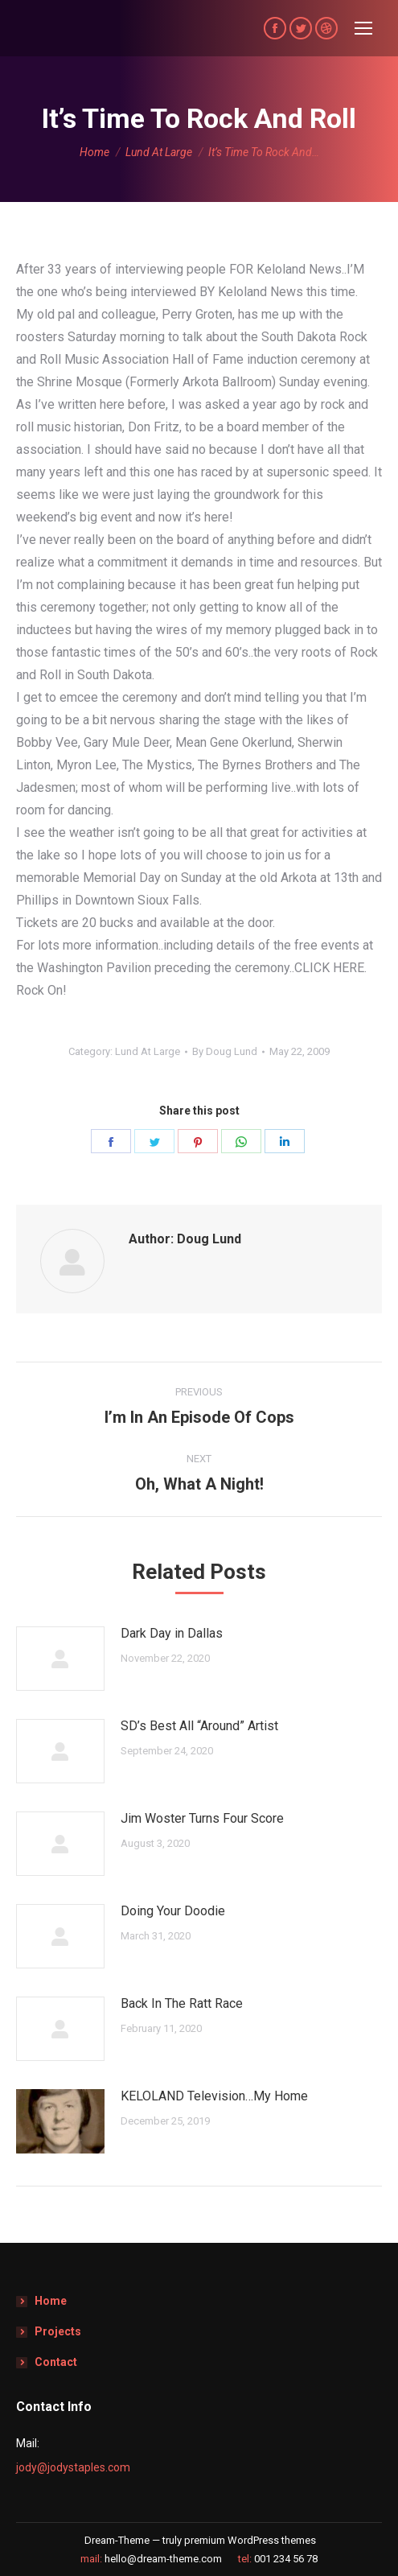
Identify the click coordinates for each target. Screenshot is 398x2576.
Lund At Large (147, 1051)
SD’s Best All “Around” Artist (199, 1725)
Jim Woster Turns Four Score (202, 1818)
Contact (56, 2361)
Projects (58, 2331)
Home (51, 2300)
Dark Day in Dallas (172, 1633)
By (224, 1051)
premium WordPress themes (250, 2540)
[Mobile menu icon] (363, 28)
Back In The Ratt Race (182, 2003)
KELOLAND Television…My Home (214, 2096)
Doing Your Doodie (173, 1911)
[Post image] (60, 1658)
